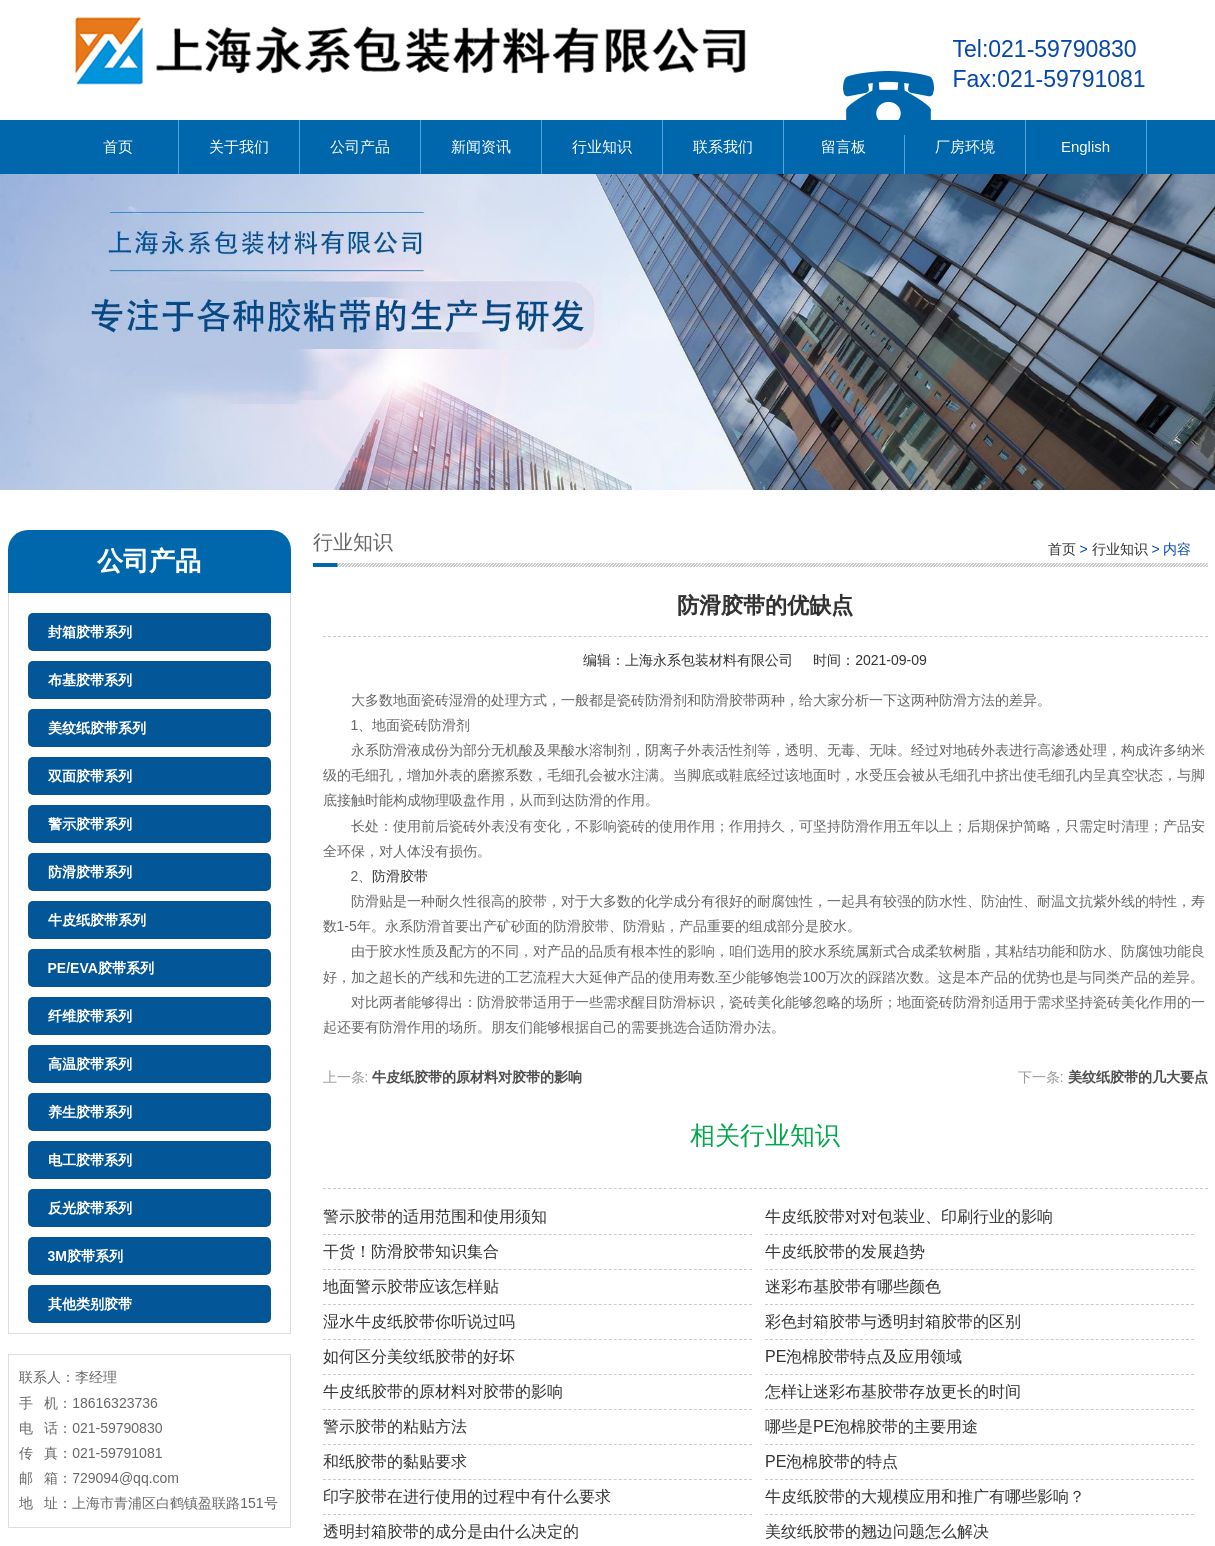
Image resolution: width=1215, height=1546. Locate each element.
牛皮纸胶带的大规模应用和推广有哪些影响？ (925, 1496)
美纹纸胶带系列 (97, 728)
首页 (118, 146)
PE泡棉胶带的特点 (831, 1461)
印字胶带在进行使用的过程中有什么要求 (467, 1496)
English (1085, 146)
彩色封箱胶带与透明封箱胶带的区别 (893, 1321)
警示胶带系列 (90, 824)
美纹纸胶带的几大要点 (1138, 1077)
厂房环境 (965, 146)
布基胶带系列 (90, 680)
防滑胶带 (400, 876)
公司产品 (360, 146)
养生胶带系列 (90, 1112)
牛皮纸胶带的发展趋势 (845, 1251)
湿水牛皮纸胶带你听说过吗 (419, 1321)
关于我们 (239, 146)
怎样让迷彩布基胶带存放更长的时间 (893, 1391)
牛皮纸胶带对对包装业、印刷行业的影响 (909, 1216)
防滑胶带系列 (90, 872)
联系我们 (723, 146)
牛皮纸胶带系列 (97, 920)
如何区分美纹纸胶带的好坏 (419, 1356)
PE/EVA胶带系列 (101, 968)
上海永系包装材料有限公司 (709, 660)
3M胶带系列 (85, 1256)
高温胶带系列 (90, 1064)
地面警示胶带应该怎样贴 (411, 1286)
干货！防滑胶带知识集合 (411, 1251)
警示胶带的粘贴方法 (395, 1426)
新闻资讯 (481, 146)
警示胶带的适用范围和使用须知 (435, 1216)
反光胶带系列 (90, 1208)
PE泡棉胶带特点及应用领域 (863, 1356)
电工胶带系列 (90, 1160)
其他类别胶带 (90, 1304)
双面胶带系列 (90, 776)
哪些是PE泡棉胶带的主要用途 (871, 1426)
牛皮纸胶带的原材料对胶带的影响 (477, 1077)
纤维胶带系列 (90, 1016)
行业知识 (602, 146)
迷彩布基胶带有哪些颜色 (853, 1286)
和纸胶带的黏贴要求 (395, 1461)
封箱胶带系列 (90, 632)
